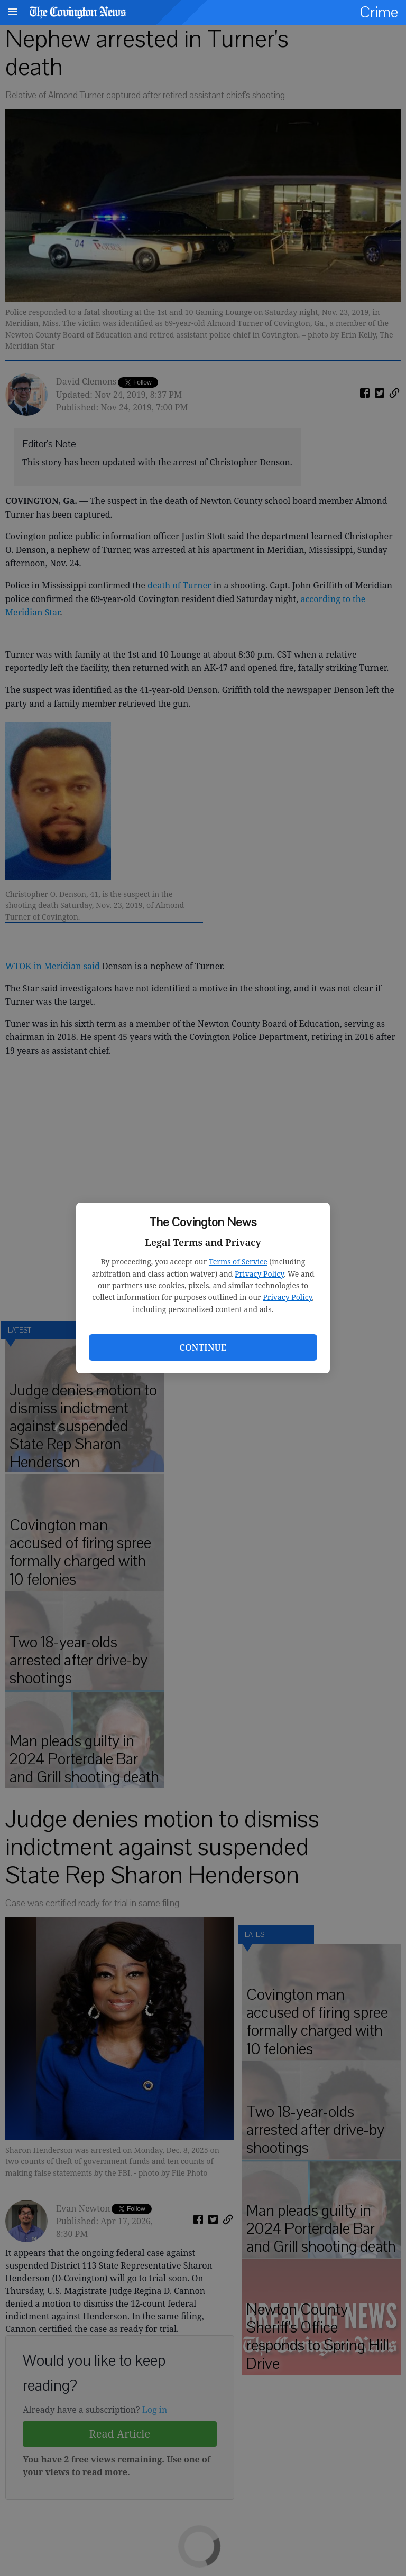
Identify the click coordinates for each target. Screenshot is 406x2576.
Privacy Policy (259, 1274)
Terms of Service (238, 1262)
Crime (378, 12)
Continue (202, 1347)
